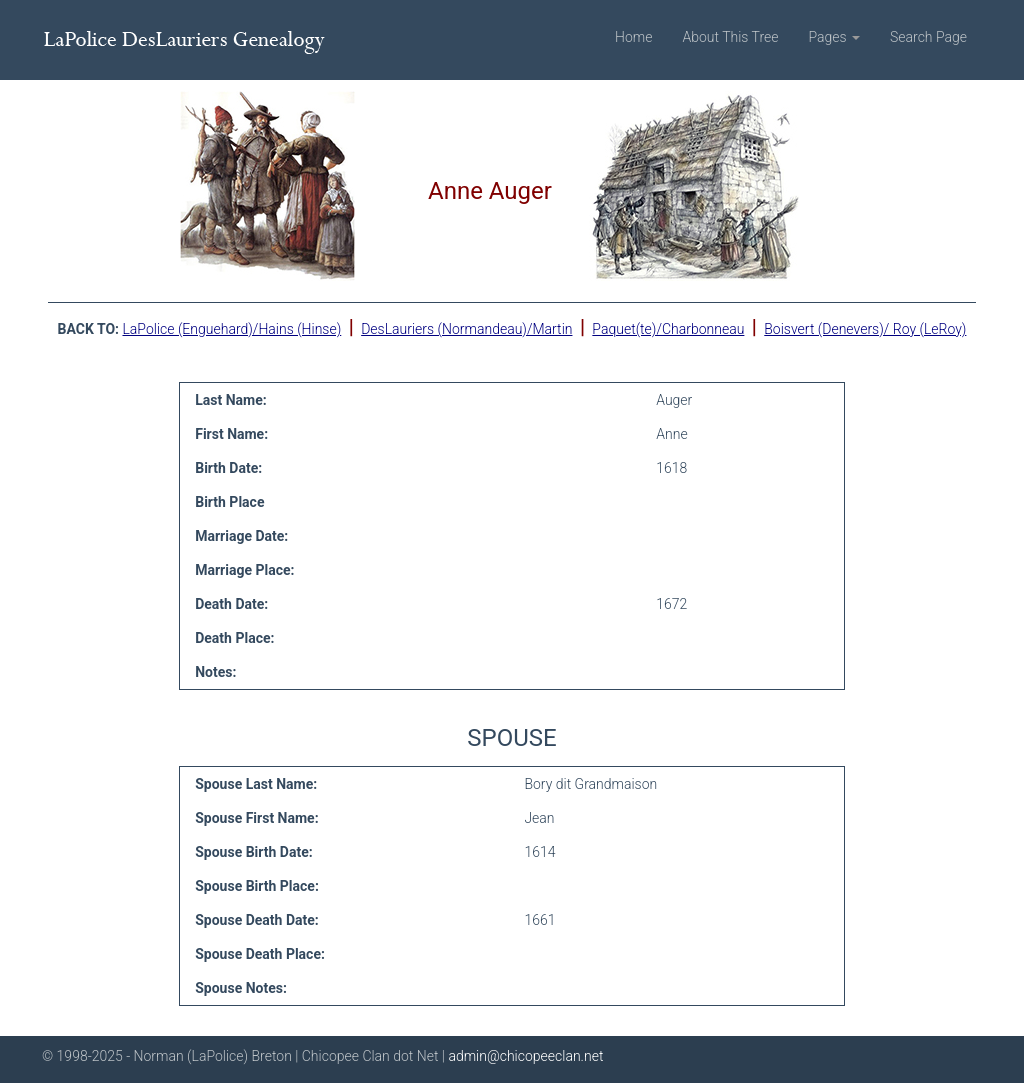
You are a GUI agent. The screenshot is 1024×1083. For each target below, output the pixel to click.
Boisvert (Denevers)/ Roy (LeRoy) (865, 329)
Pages (834, 37)
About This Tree (730, 37)
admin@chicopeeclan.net (525, 1056)
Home (633, 37)
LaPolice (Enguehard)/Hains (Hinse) (231, 329)
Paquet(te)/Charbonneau (668, 329)
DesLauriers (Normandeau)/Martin (466, 329)
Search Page (928, 37)
